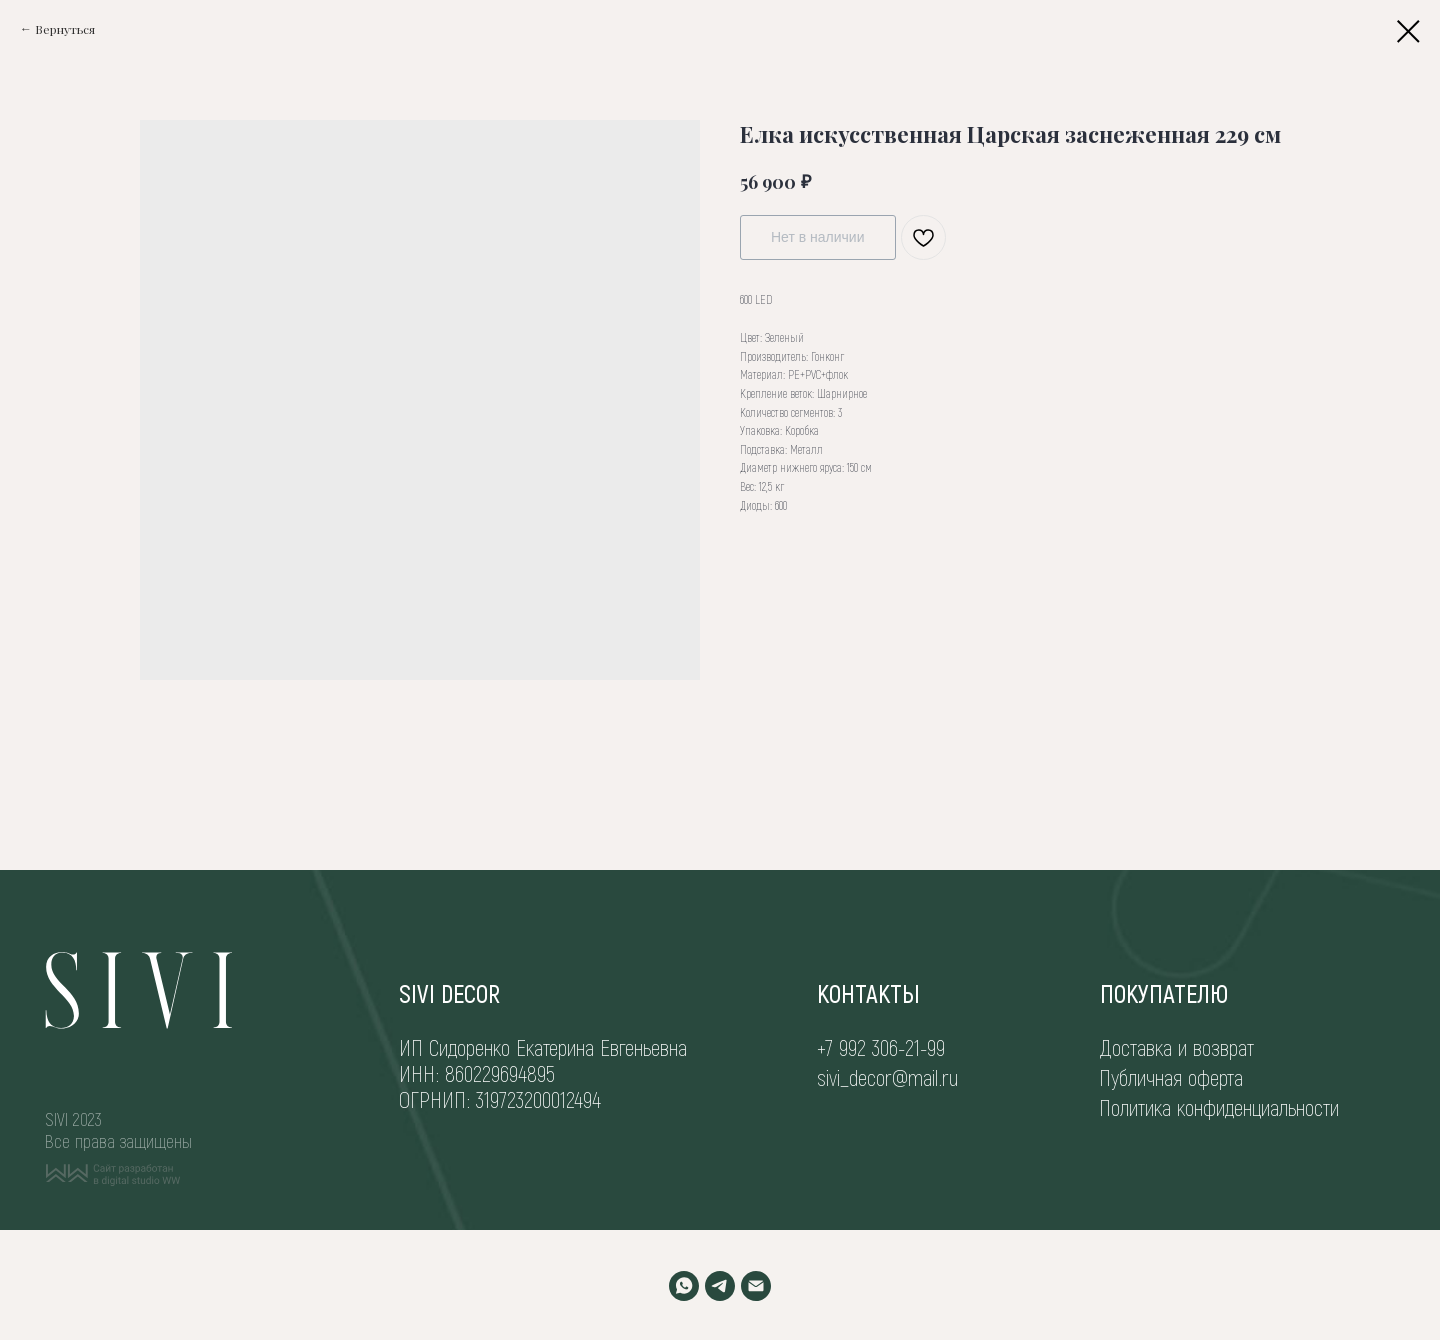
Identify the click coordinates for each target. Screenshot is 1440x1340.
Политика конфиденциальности (1219, 1107)
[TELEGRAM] (720, 1286)
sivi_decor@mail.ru (887, 1077)
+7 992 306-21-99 (881, 1047)
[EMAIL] (756, 1286)
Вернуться (65, 29)
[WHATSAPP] (684, 1286)
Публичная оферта (1171, 1077)
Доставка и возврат (1177, 1047)
